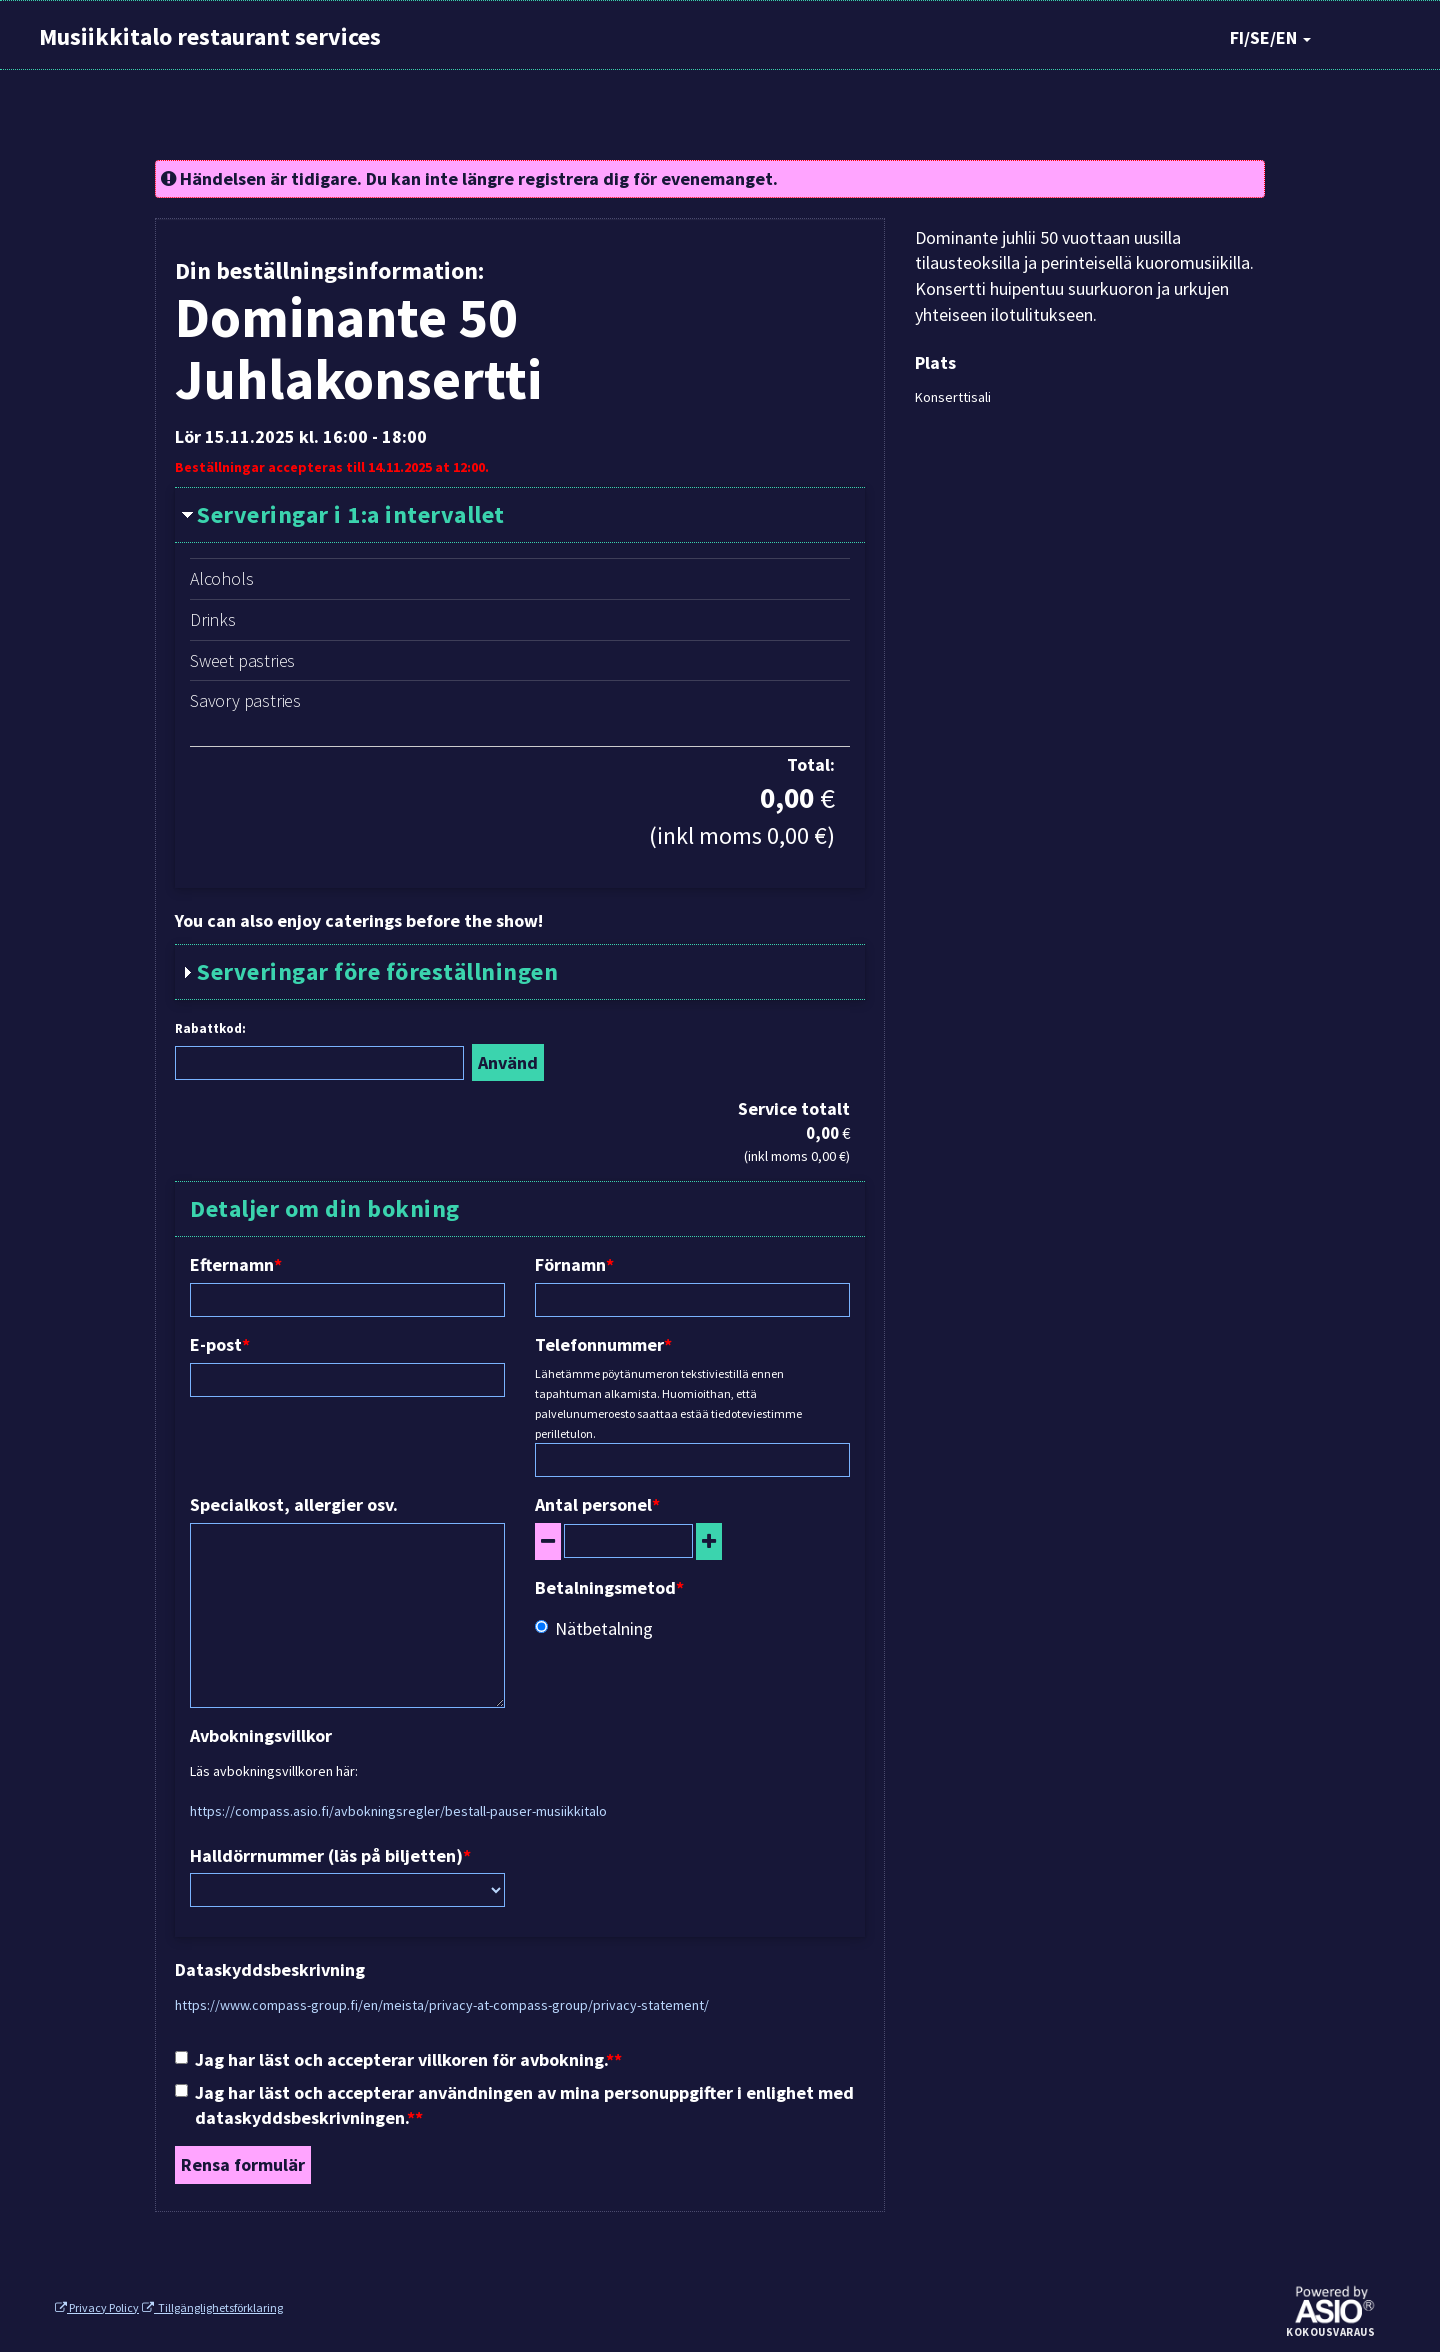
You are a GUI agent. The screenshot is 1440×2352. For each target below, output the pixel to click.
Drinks (213, 619)
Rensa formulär (243, 2164)
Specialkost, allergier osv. (294, 1504)
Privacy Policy (97, 2307)
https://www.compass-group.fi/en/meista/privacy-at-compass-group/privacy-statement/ (442, 2005)
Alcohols (221, 578)
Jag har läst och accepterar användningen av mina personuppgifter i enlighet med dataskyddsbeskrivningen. (514, 2105)
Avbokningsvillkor (261, 1735)
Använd (508, 1062)
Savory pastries (245, 700)
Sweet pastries (242, 660)
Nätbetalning (594, 1628)
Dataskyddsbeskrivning (270, 1969)
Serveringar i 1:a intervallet (351, 514)
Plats (935, 362)
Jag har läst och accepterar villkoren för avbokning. (394, 2059)
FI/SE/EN (1270, 37)
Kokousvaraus (1330, 2333)
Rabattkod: (210, 1028)
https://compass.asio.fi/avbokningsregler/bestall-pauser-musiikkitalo (398, 1811)
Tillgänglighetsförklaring (212, 2307)
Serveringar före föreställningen (377, 971)
